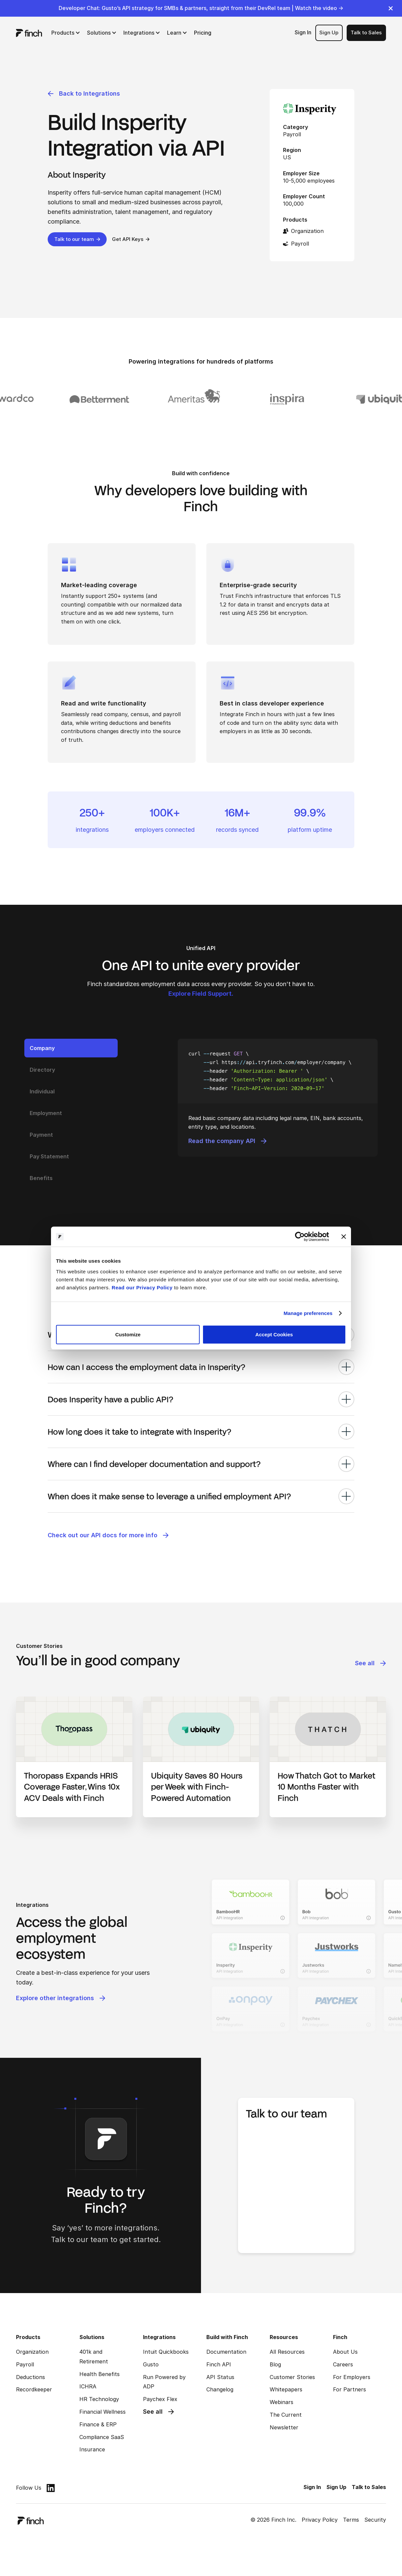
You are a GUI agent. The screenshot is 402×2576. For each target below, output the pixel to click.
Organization (32, 2351)
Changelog (219, 2389)
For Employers (351, 2377)
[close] (390, 8)
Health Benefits (99, 2374)
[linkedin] (51, 2488)
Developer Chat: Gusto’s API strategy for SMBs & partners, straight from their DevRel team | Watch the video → (201, 8)
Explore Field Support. (200, 993)
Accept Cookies (274, 1334)
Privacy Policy (320, 2519)
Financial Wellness (102, 2411)
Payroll (25, 2364)
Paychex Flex (160, 2399)
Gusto (151, 2364)
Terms (351, 2519)
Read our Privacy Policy (142, 1287)
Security (375, 2519)
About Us (345, 2351)
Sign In (303, 32)
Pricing (202, 32)
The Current (286, 2414)
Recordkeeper (34, 2389)
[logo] (29, 32)
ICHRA (87, 2386)
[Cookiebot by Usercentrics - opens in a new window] (300, 1237)
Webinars (281, 2402)
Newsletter (284, 2427)
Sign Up (328, 32)
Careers (343, 2364)
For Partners (349, 2389)
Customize (128, 1334)
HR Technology (99, 2399)
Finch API (218, 2364)
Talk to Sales (366, 32)
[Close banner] (343, 1236)
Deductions (30, 2377)
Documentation (226, 2351)
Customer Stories (292, 2377)
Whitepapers (286, 2389)
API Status (220, 2377)
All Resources (287, 2351)
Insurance (92, 2449)
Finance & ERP (98, 2424)
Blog (275, 2364)
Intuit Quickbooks (166, 2351)
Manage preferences (308, 1313)
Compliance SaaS (101, 2437)
